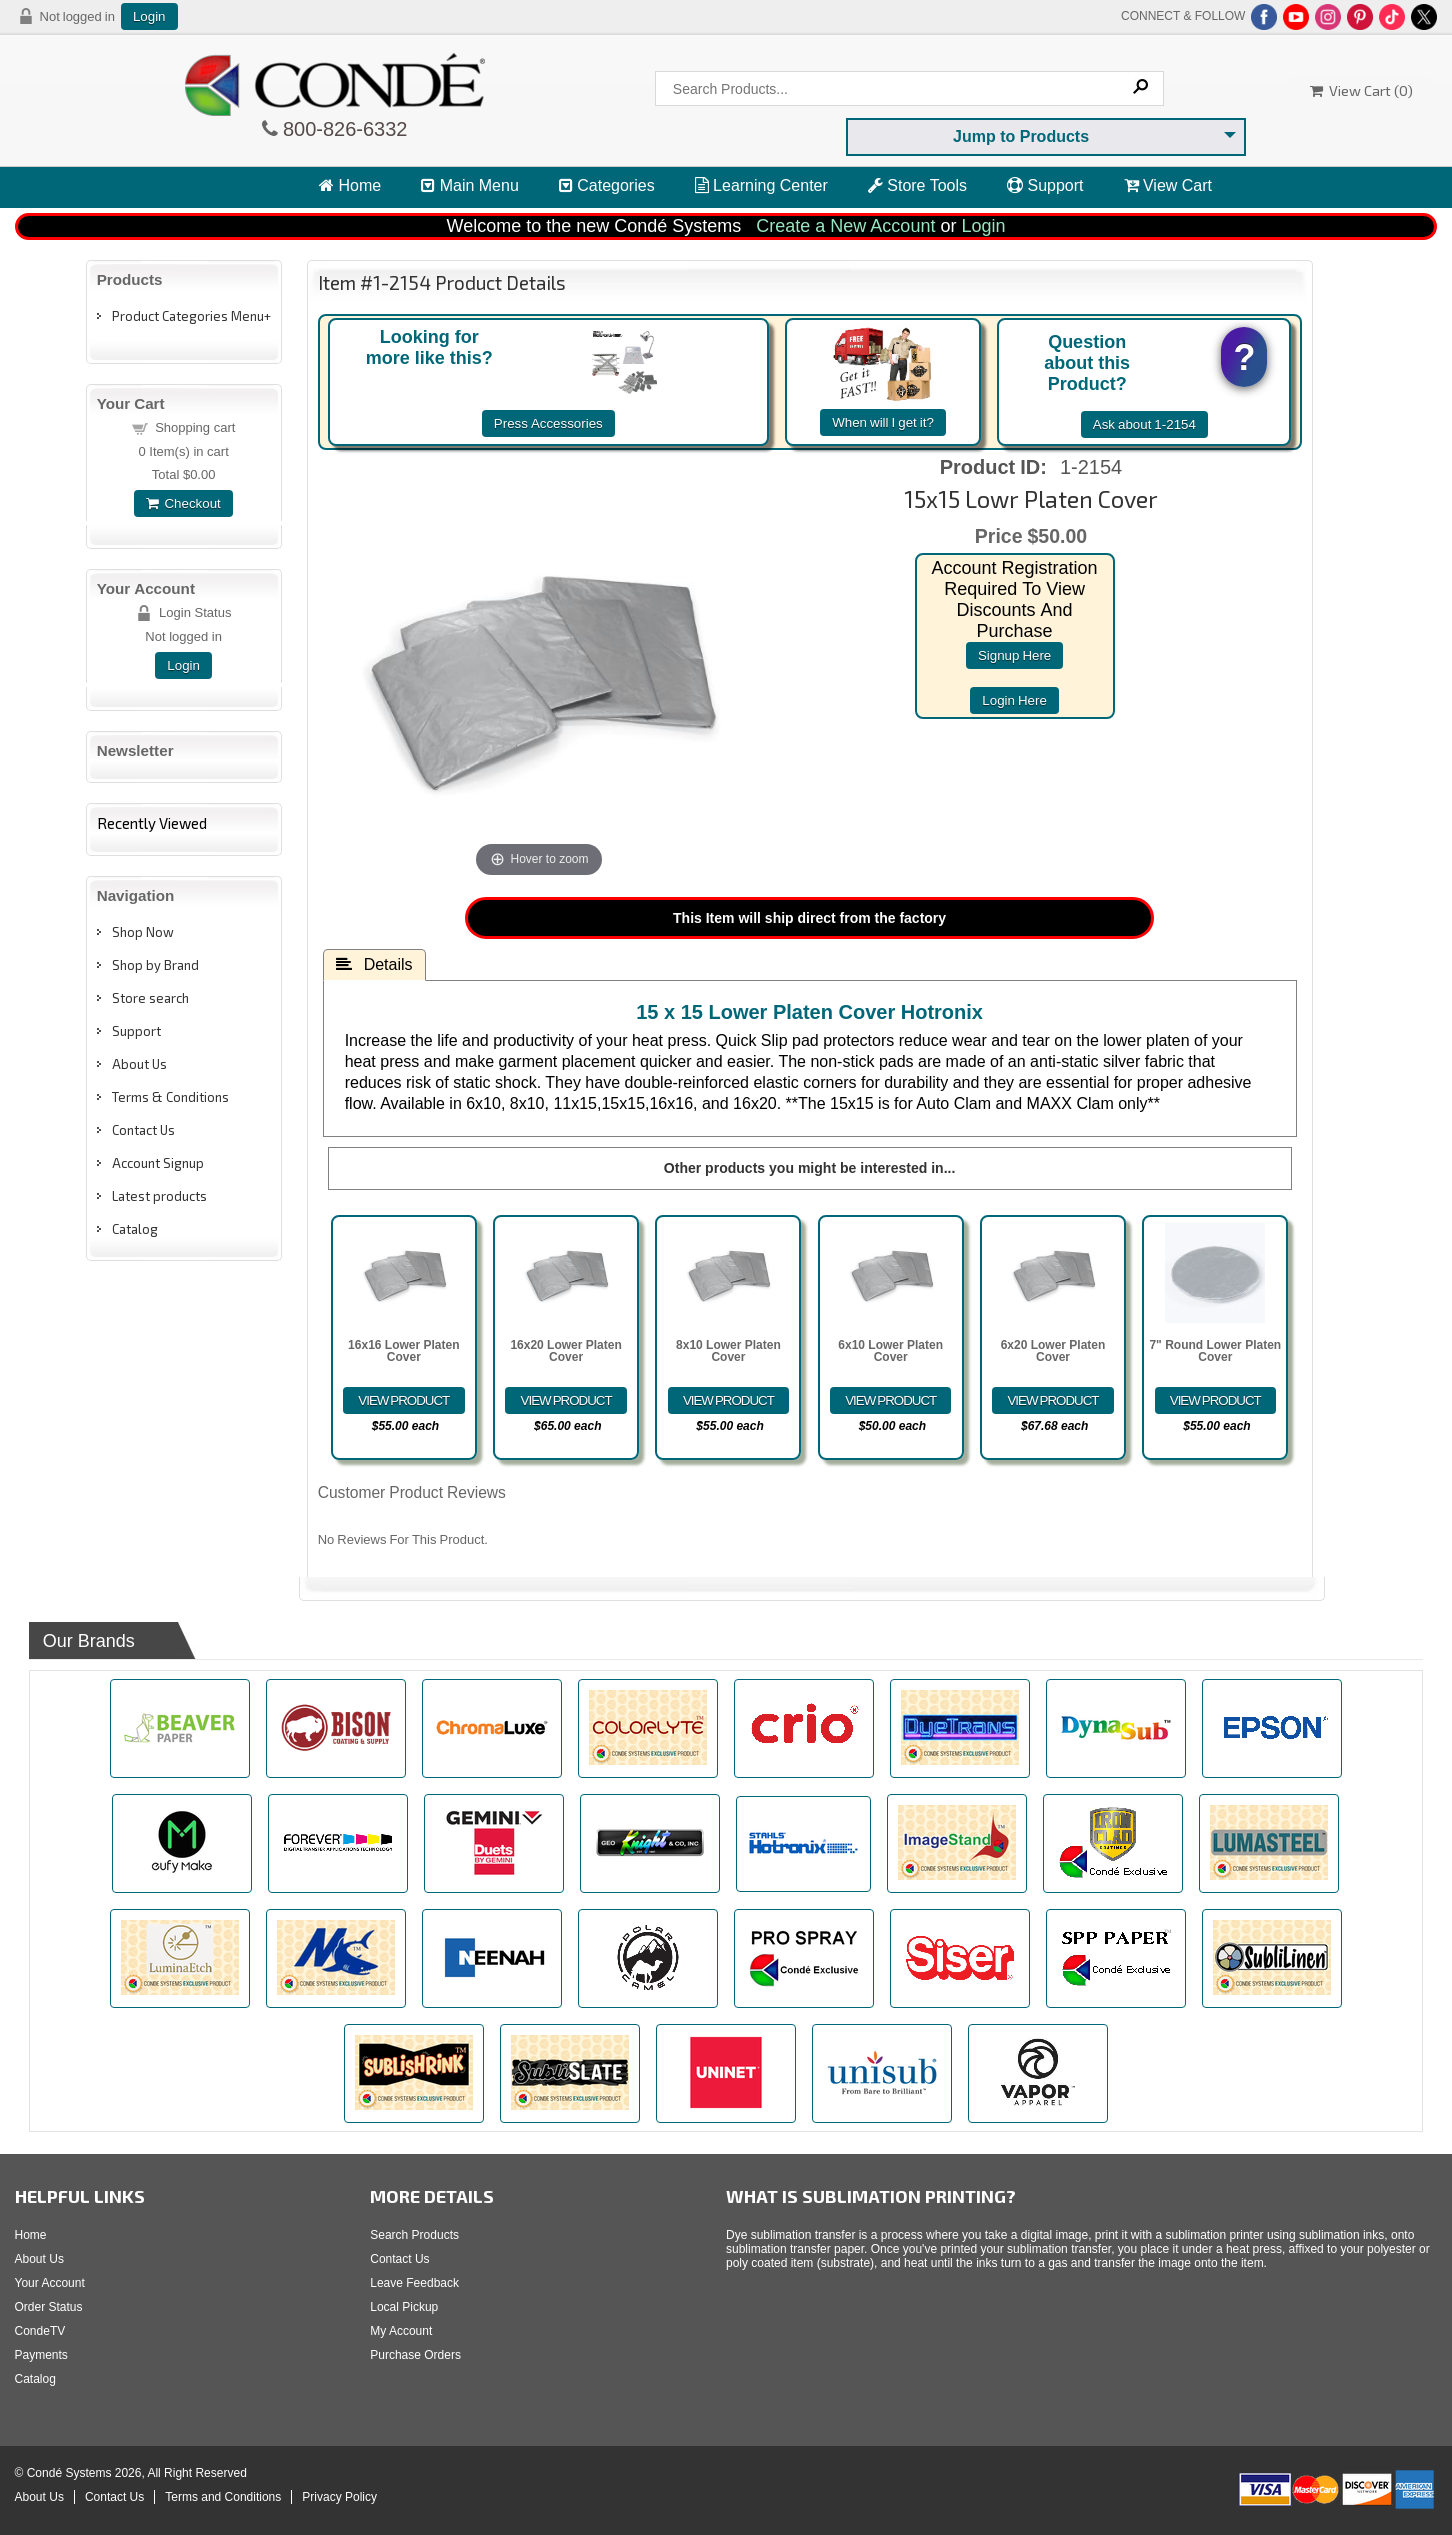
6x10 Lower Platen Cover (890, 1351)
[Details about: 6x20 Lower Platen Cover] (1052, 1400)
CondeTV (40, 2331)
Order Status (49, 2307)
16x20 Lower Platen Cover (565, 1351)
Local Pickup (404, 2307)
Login (149, 16)
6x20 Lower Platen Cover (1053, 1351)
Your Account (50, 2283)
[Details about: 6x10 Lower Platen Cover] (890, 1400)
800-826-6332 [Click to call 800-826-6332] (343, 129)
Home (350, 185)
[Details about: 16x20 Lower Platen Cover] (565, 1400)
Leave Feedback (414, 2283)
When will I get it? (883, 422)
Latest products (159, 1196)
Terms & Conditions (170, 1097)
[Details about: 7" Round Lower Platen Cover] (1215, 1400)
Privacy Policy (339, 2497)
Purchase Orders (415, 2355)
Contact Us (143, 1130)
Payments (41, 2355)
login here (1014, 700)
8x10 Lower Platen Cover (728, 1351)
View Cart (1168, 185)
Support (1045, 185)
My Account (401, 2331)
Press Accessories (548, 423)
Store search (150, 998)
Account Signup (158, 1163)
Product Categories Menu (188, 316)
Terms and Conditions (223, 2497)
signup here (1014, 655)
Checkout (183, 503)
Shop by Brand (155, 965)
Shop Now (143, 932)
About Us (139, 1064)
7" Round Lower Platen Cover (1215, 1351)
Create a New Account (845, 226)
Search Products (414, 2235)
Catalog (135, 1229)
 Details (374, 964)
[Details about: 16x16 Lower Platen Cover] (403, 1400)
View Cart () (1361, 90)
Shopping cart (195, 427)
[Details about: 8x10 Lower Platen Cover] (728, 1400)
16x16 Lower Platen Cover (403, 1351)
